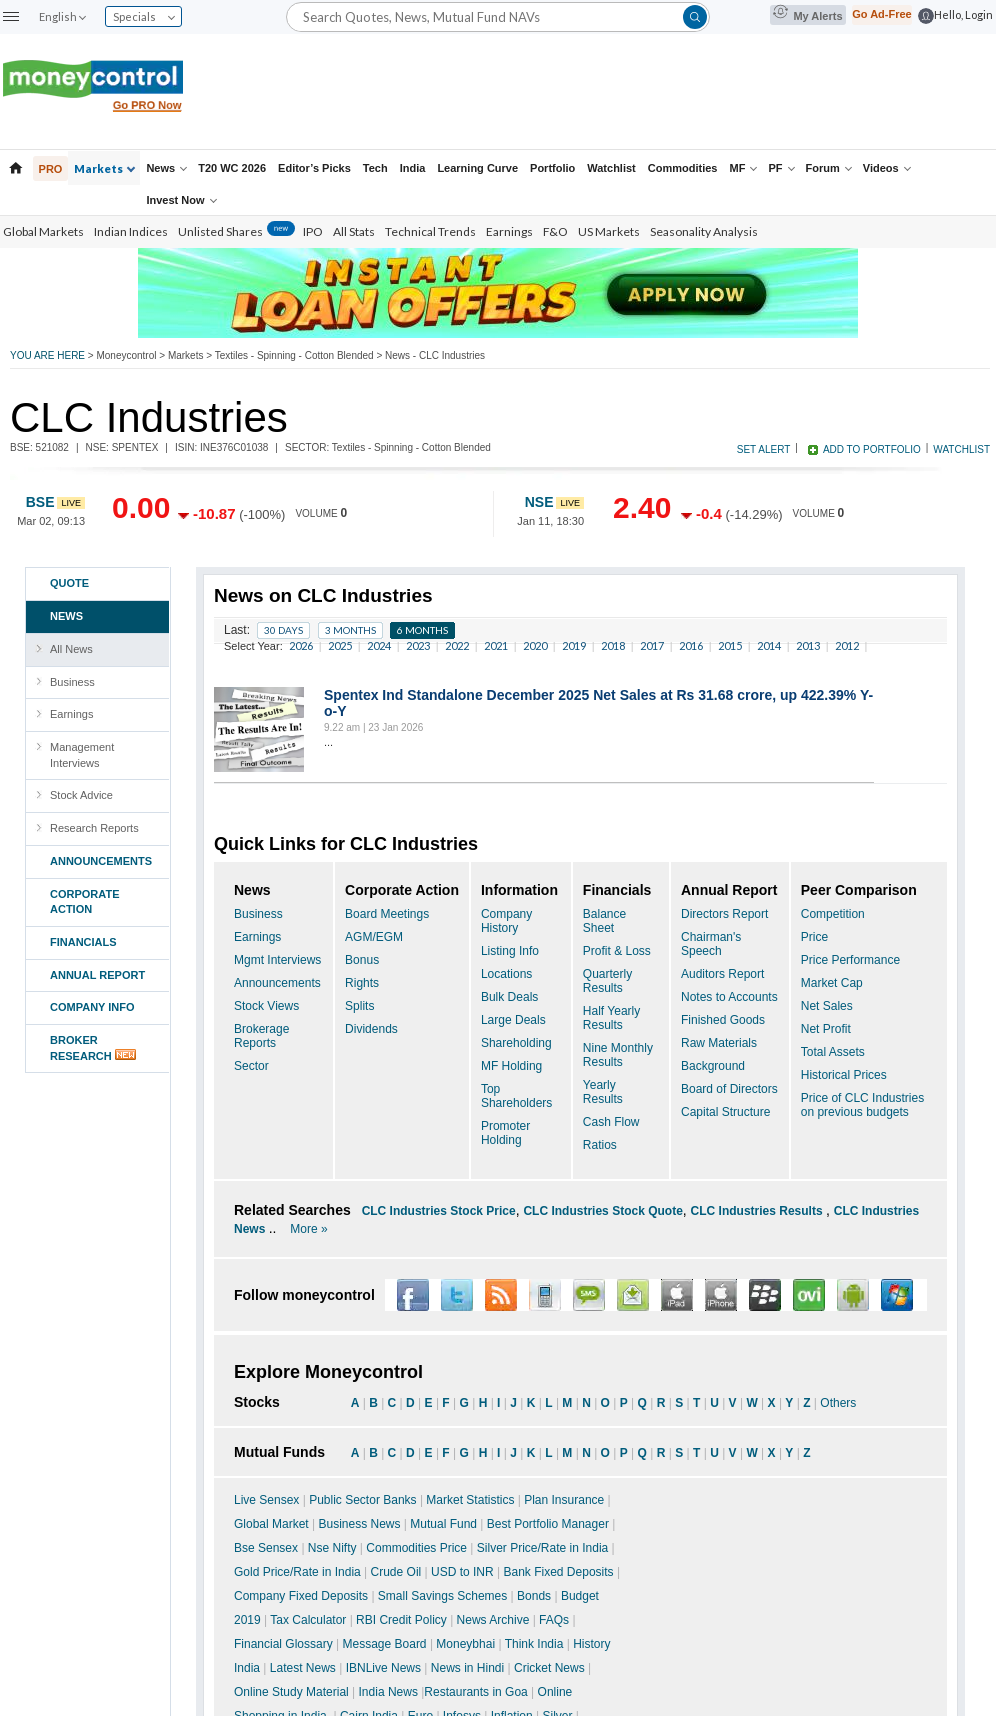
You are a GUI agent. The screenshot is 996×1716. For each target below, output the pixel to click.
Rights (362, 983)
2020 (535, 645)
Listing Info (510, 951)
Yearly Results (603, 1092)
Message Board (385, 1644)
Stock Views (266, 1006)
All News (71, 649)
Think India (534, 1644)
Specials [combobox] (144, 16)
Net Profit (826, 1029)
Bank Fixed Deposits (559, 1572)
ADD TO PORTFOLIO (872, 449)
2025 (340, 645)
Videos (887, 168)
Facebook (413, 1295)
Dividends (371, 1029)
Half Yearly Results (611, 1018)
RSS (501, 1295)
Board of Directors (729, 1089)
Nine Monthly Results (618, 1055)
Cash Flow (611, 1122)
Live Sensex (266, 1500)
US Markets (609, 231)
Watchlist (611, 168)
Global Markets (43, 231)
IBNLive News (383, 1668)
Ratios (600, 1145)
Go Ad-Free (882, 14)
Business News (360, 1524)
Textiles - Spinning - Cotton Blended (294, 355)
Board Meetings (387, 914)
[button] (11, 16)
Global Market (271, 1524)
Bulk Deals (509, 997)
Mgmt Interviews (277, 960)
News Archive (493, 1620)
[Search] (498, 16)
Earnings (509, 231)
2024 (379, 645)
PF (781, 168)
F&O (555, 231)
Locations (506, 974)
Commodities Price (416, 1548)
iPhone (721, 1295)
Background (713, 1066)
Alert (633, 1295)
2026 (301, 645)
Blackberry (765, 1295)
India (413, 168)
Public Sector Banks (362, 1500)
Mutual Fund (443, 1524)
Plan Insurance (564, 1500)
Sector (251, 1066)
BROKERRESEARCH (105, 1048)
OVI (809, 1295)
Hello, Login (963, 14)
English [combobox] (62, 16)
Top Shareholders (516, 1096)
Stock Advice (81, 795)
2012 (847, 645)
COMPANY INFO (92, 1007)
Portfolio (552, 168)
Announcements (277, 983)
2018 (613, 645)
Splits (359, 1006)
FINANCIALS (83, 942)
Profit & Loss (617, 951)
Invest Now (181, 200)
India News (388, 1692)
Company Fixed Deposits (301, 1596)
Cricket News (549, 1668)
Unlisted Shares (236, 231)
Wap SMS (545, 1295)
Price (814, 937)
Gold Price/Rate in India (297, 1572)
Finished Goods (723, 1020)
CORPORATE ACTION (84, 902)
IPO (313, 231)
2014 (769, 645)
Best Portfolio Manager (548, 1524)
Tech (375, 168)
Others (838, 1403)
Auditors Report (722, 974)
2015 (730, 645)
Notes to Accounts (729, 997)
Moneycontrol (126, 355)
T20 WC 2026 (232, 168)
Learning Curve (477, 168)
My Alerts (807, 13)
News (166, 168)
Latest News (303, 1668)
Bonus (362, 960)
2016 (691, 645)
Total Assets (833, 1052)
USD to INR (462, 1572)
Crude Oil (396, 1572)
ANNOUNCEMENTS (101, 861)
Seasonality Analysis (704, 231)
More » (308, 1229)
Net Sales (827, 1006)
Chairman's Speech (711, 944)
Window (897, 1295)
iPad (677, 1295)
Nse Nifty (332, 1548)
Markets (104, 168)
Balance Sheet (604, 921)
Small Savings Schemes (442, 1596)
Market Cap (832, 983)
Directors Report (724, 914)
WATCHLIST (961, 449)
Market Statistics (470, 1500)
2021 (496, 645)
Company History (506, 921)
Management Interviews (82, 755)
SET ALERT (764, 449)
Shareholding (516, 1043)
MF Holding (511, 1066)
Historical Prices (844, 1075)
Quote (69, 583)
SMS (589, 1295)
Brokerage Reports (261, 1036)
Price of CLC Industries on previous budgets (862, 1105)
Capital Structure (725, 1112)
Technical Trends (430, 231)
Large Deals (513, 1020)
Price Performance (850, 960)
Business (72, 682)
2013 (808, 645)
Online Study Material (291, 1692)
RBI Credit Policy (401, 1620)
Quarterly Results (607, 981)
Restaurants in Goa (475, 1692)
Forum (829, 168)
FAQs (554, 1620)
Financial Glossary (283, 1644)
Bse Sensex (266, 1548)
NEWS (66, 616)
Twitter (457, 1295)
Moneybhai (465, 1644)
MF (743, 168)
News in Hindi (467, 1668)
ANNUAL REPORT (97, 975)
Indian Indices (131, 231)
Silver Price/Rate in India (542, 1548)
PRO (51, 169)
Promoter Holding (505, 1133)
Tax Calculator (308, 1620)
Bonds (534, 1596)
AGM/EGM (374, 937)
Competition (833, 914)
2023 (418, 645)
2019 (574, 645)
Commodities (683, 168)
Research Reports (94, 828)
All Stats (354, 231)
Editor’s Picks (314, 168)
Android (853, 1295)
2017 (652, 645)
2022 (457, 645)
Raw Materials (719, 1043)
